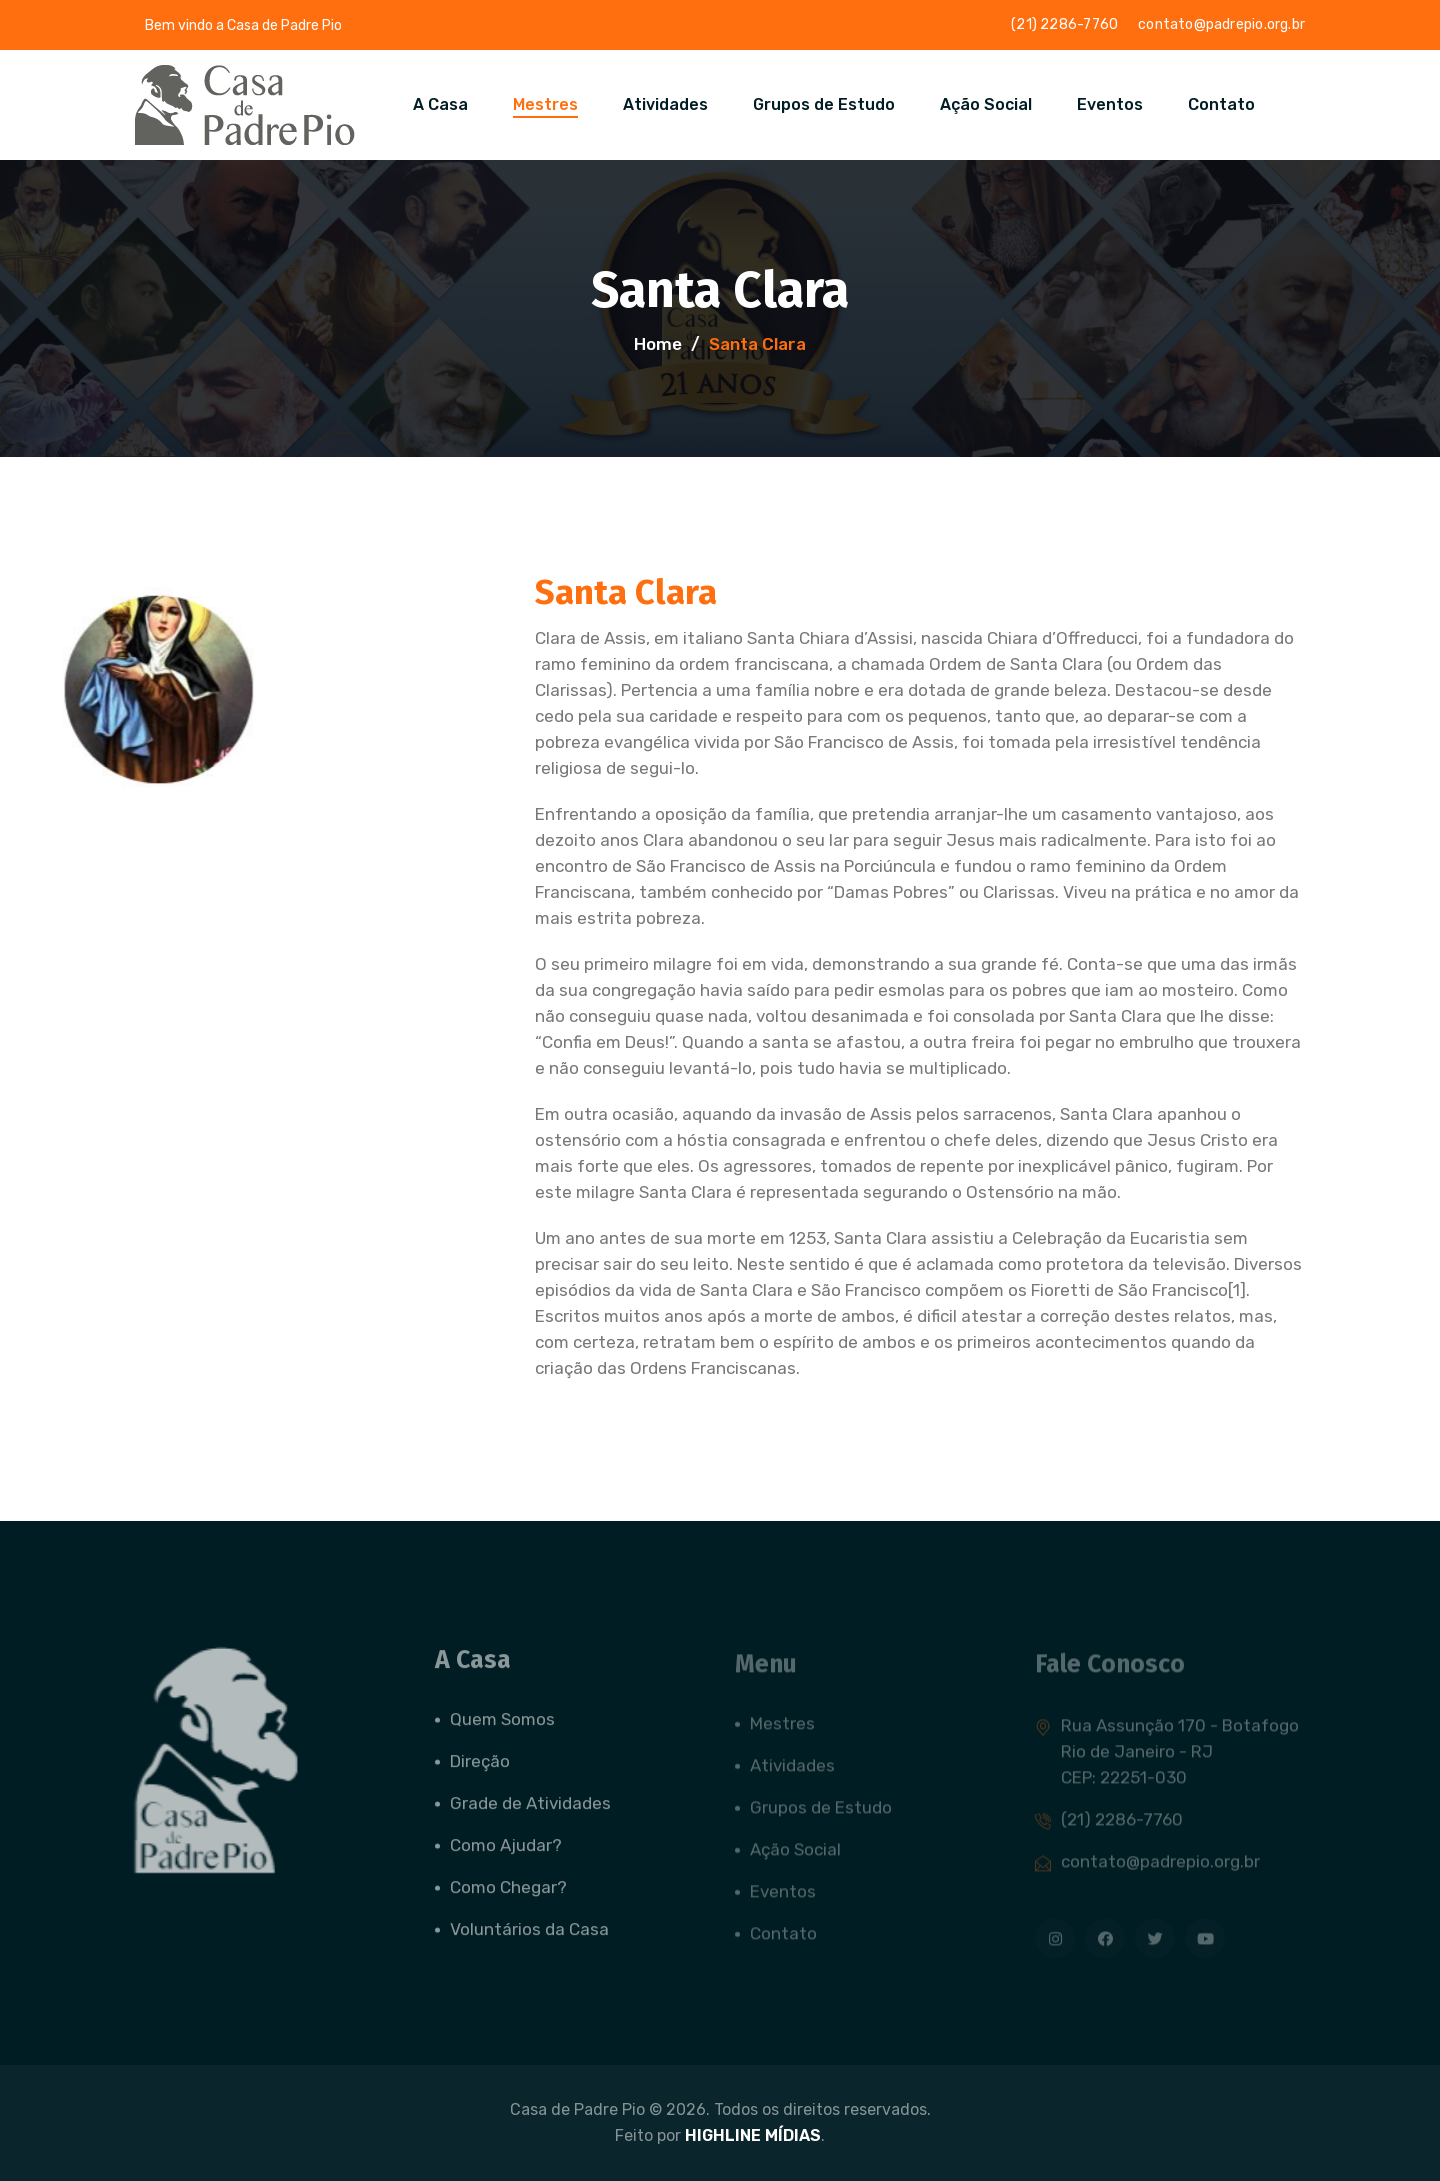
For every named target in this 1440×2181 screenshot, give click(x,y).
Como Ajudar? (506, 1855)
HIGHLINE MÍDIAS (753, 2135)
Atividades (665, 104)
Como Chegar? (508, 1897)
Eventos (1110, 104)
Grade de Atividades (530, 1813)
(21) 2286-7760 (1064, 24)
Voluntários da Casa (529, 1939)
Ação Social (986, 104)
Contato (1221, 104)
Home (658, 344)
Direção (480, 1771)
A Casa (440, 104)
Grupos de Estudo (824, 104)
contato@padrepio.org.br (1221, 24)
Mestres (545, 104)
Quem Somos (502, 1729)
